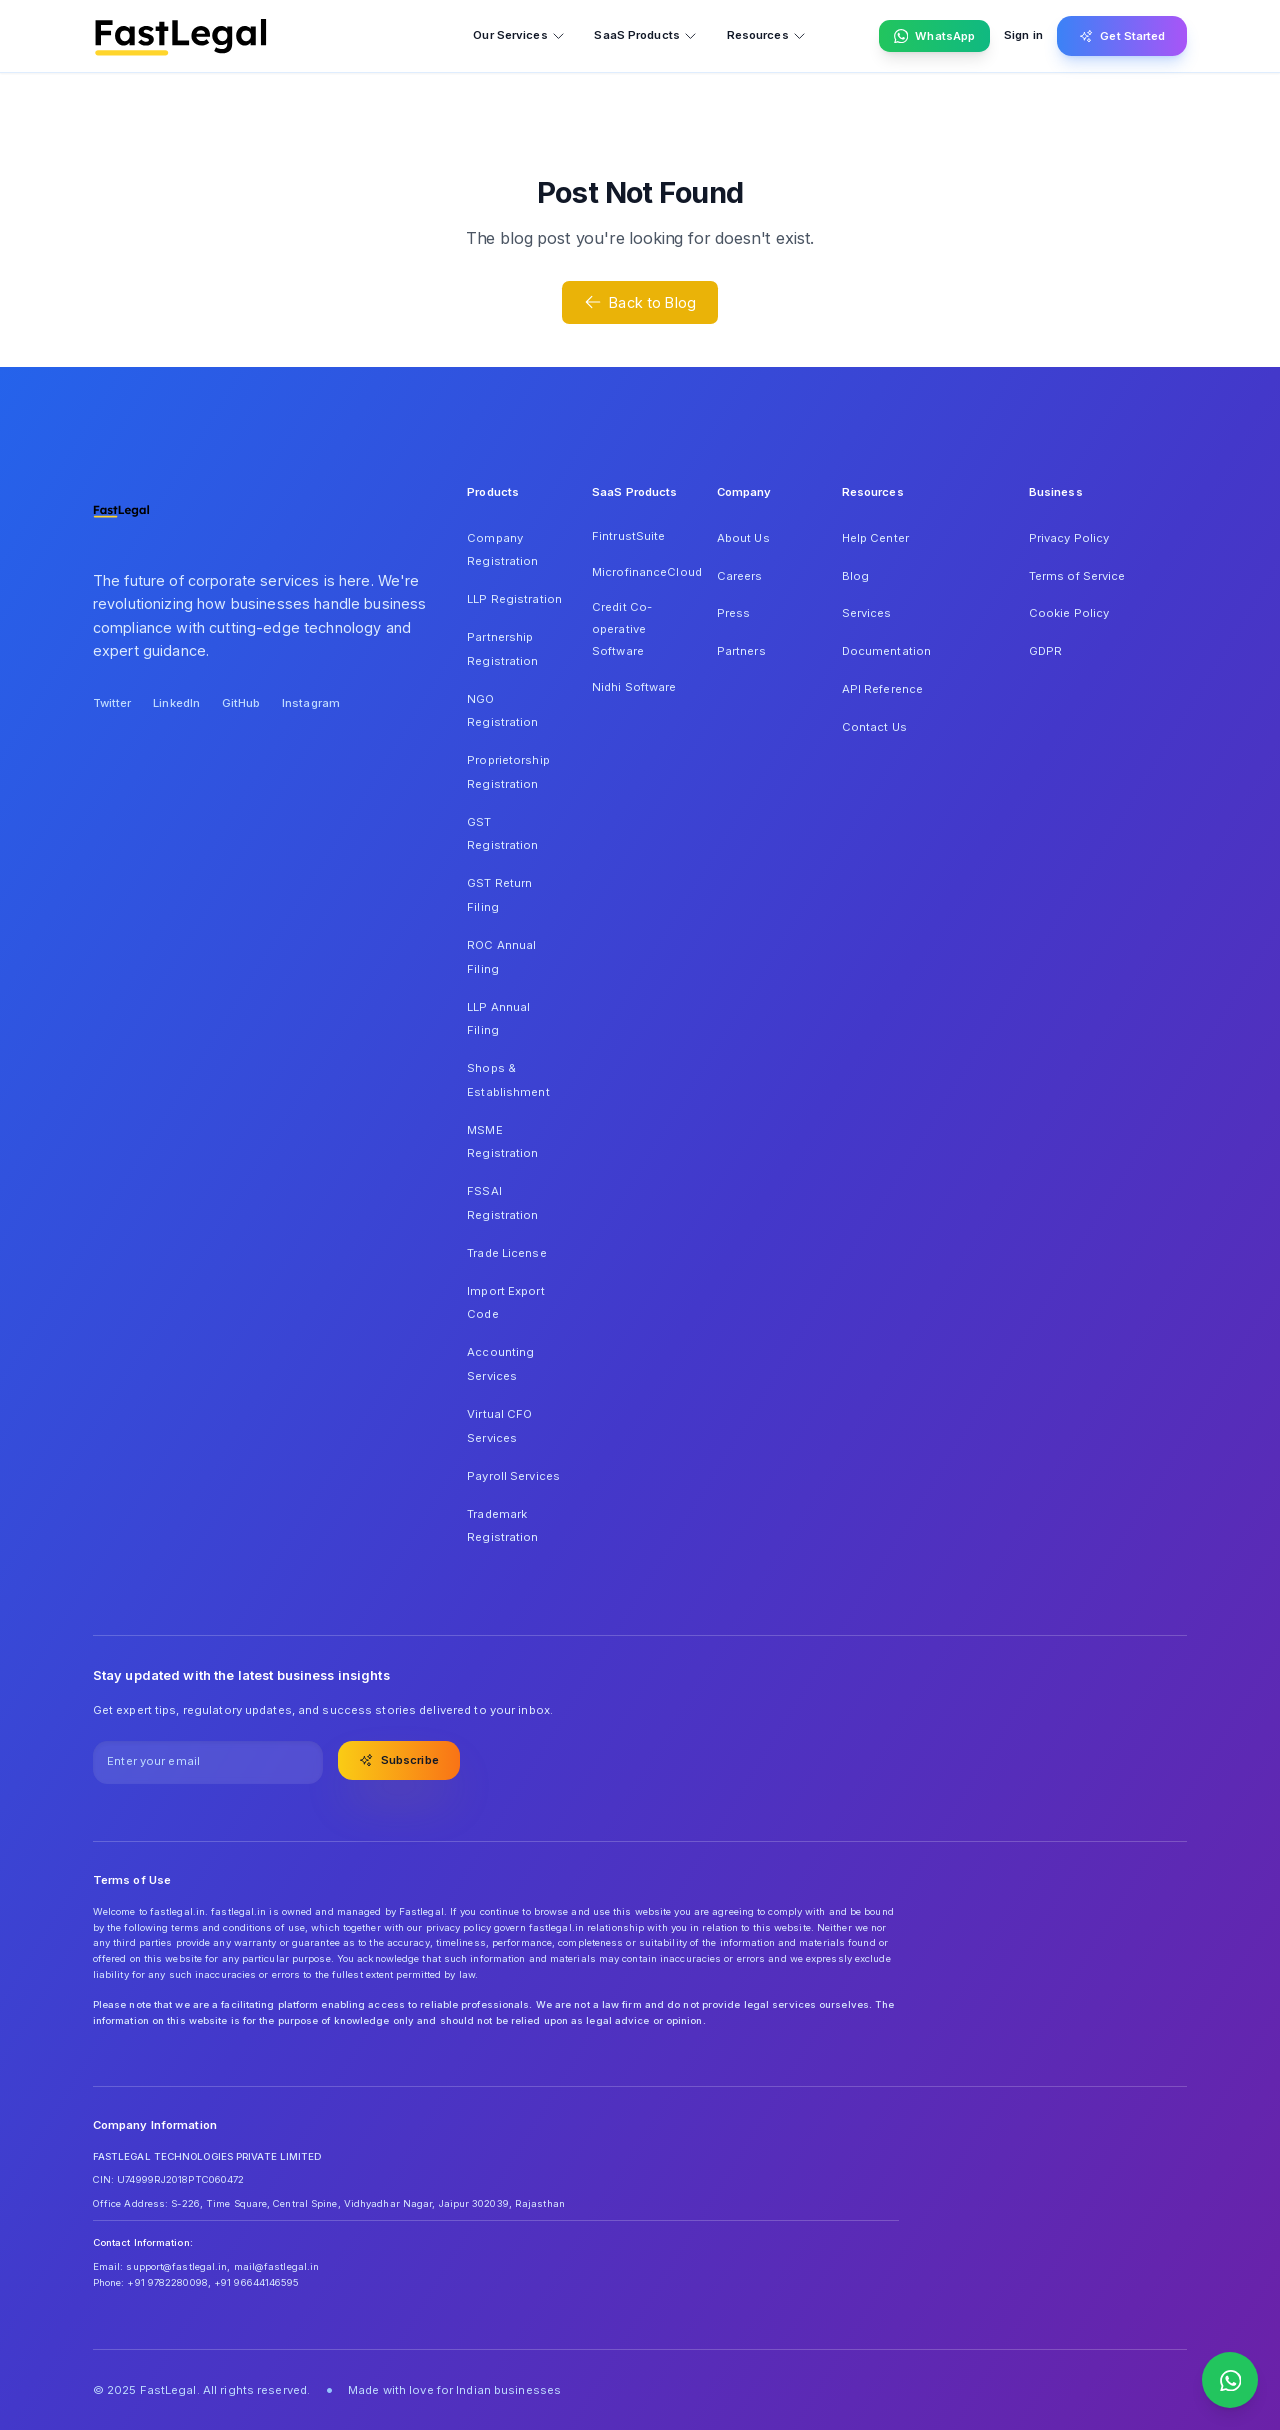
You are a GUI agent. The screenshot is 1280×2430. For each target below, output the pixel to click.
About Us (743, 538)
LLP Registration (514, 599)
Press (734, 613)
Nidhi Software (634, 687)
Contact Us (874, 727)
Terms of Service (1077, 576)
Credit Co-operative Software (622, 628)
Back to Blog (640, 302)
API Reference (882, 689)
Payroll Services (513, 1476)
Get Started (1122, 36)
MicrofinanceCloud (640, 572)
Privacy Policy (1069, 538)
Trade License (506, 1253)
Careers (740, 576)
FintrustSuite (628, 536)
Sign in (1023, 35)
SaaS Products (645, 35)
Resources (767, 35)
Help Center (875, 538)
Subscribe (399, 1760)
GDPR (1045, 651)
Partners (741, 651)
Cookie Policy (1069, 613)
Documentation (886, 651)
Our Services (519, 35)
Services (867, 613)
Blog (855, 576)
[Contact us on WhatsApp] (1230, 2380)
